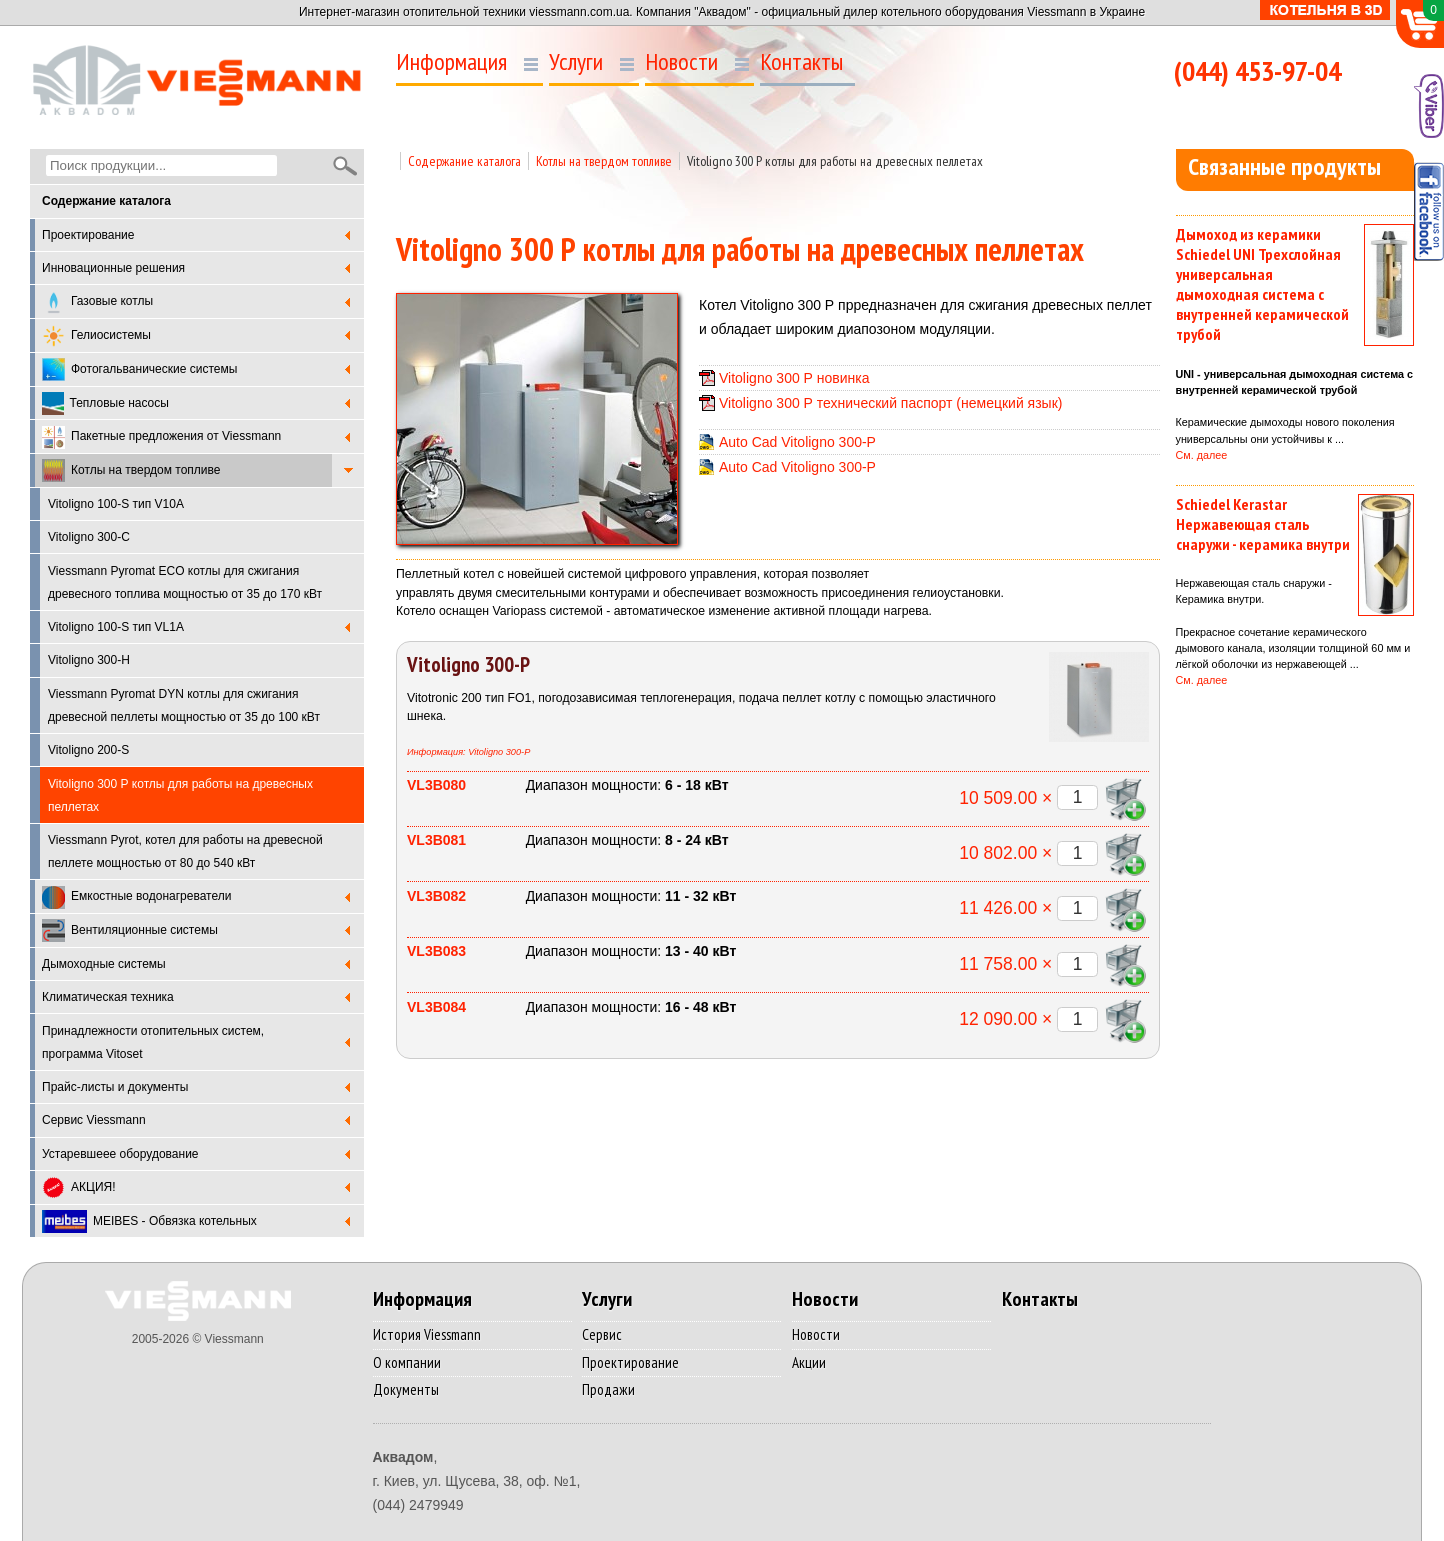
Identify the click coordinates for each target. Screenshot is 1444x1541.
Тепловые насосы (105, 403)
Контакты (801, 62)
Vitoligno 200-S (88, 750)
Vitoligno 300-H (89, 660)
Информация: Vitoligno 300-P (468, 752)
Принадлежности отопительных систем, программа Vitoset (153, 1042)
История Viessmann (427, 1334)
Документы (406, 1389)
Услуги (576, 62)
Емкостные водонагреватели (136, 897)
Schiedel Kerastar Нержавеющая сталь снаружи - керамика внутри (1263, 524)
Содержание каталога (464, 161)
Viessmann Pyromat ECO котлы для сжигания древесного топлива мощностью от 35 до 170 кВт (185, 582)
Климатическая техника (108, 997)
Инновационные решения (113, 268)
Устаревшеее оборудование (120, 1154)
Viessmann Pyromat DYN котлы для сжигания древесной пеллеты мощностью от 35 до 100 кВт (184, 705)
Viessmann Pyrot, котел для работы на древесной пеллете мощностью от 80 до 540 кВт (185, 851)
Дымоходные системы (104, 964)
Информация (451, 62)
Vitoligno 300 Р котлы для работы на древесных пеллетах (835, 161)
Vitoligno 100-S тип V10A (116, 504)
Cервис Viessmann (94, 1120)
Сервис (602, 1334)
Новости (681, 62)
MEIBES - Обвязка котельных (149, 1221)
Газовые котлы (97, 302)
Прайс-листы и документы (115, 1087)
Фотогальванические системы (139, 369)
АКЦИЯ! (79, 1187)
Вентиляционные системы (130, 930)
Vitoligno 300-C (89, 537)
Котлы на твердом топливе (131, 470)
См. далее (1202, 455)
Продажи (608, 1389)
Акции (809, 1362)
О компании (407, 1362)
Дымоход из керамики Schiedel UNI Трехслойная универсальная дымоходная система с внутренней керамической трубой (1262, 284)
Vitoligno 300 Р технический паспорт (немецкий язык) (890, 403)
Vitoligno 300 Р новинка (794, 378)
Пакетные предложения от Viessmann (161, 437)
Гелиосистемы (96, 336)
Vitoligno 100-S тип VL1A (116, 627)
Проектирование (88, 235)
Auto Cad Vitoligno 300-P (797, 442)
